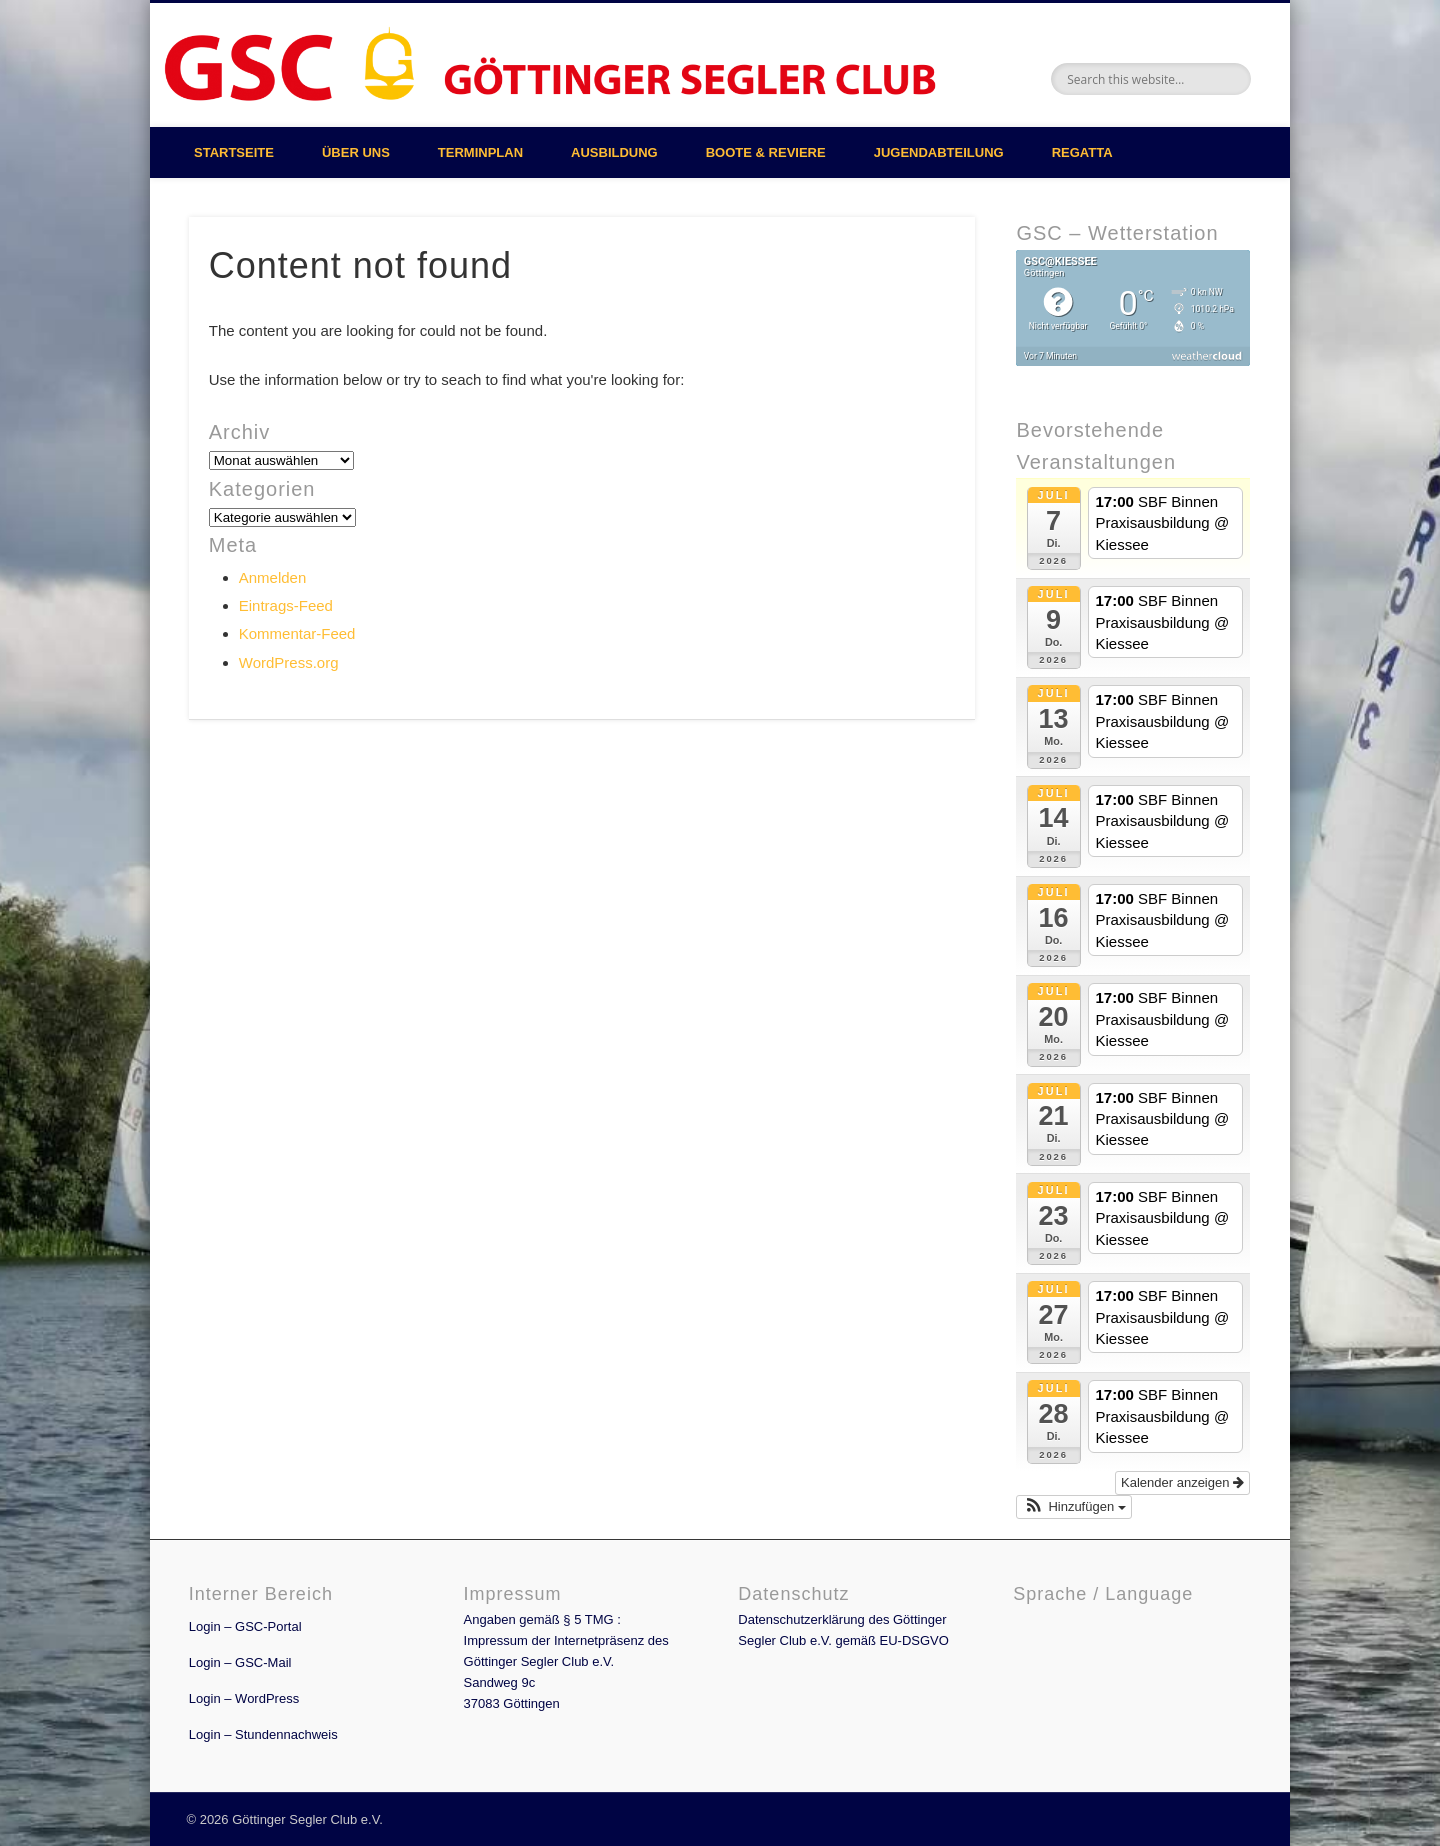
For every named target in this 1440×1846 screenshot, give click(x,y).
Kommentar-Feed (297, 633)
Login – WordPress (244, 1698)
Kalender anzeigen (1182, 1482)
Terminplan (480, 152)
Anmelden (273, 577)
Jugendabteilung (939, 152)
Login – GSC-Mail (240, 1662)
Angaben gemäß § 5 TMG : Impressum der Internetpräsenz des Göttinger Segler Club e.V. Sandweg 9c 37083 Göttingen (566, 1661)
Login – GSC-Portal (245, 1626)
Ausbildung (614, 152)
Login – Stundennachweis (263, 1734)
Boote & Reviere (766, 152)
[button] (1073, 1507)
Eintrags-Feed (286, 605)
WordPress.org (289, 662)
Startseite (234, 152)
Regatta (1082, 152)
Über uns (356, 152)
